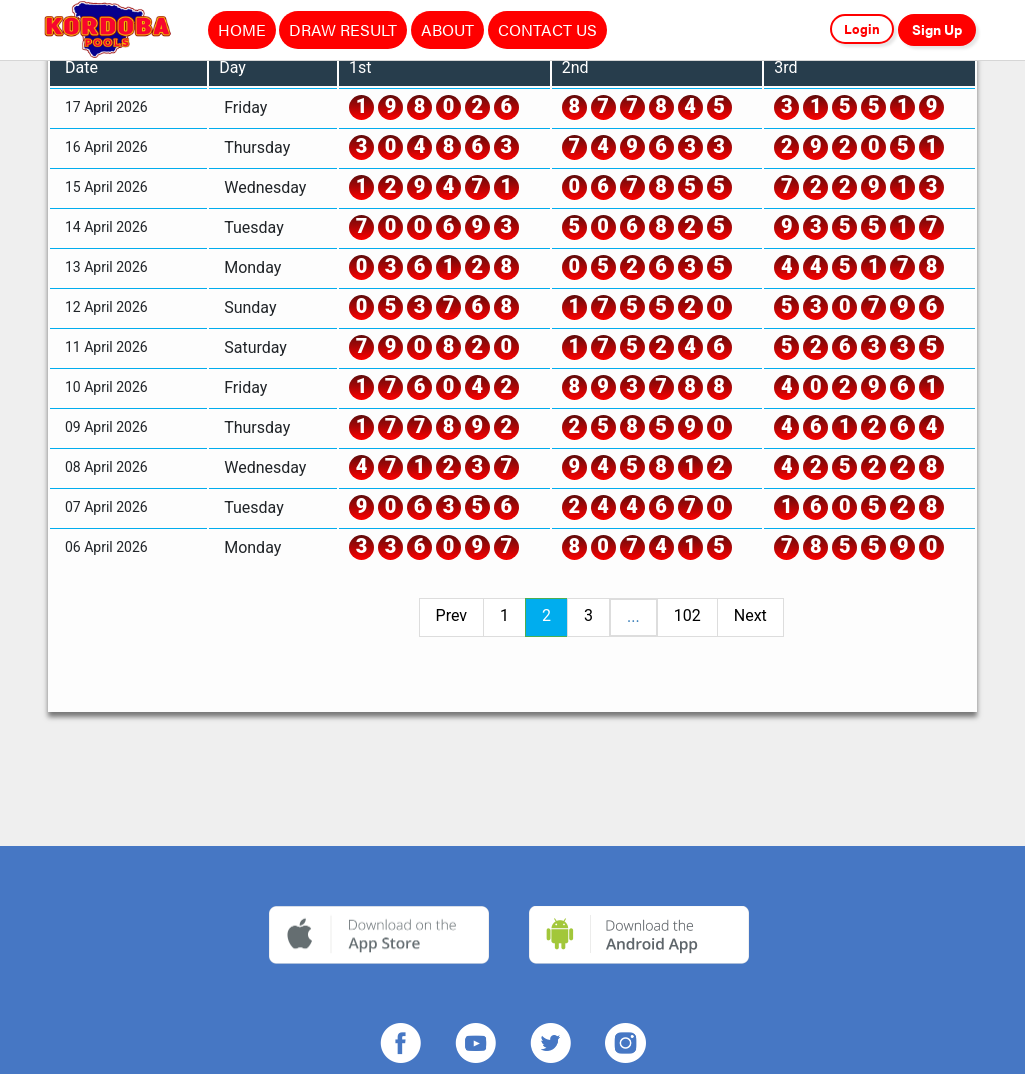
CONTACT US (547, 29)
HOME (242, 29)
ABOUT (447, 29)
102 (687, 615)
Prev (452, 615)
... (633, 616)
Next (750, 615)
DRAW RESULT (343, 29)
